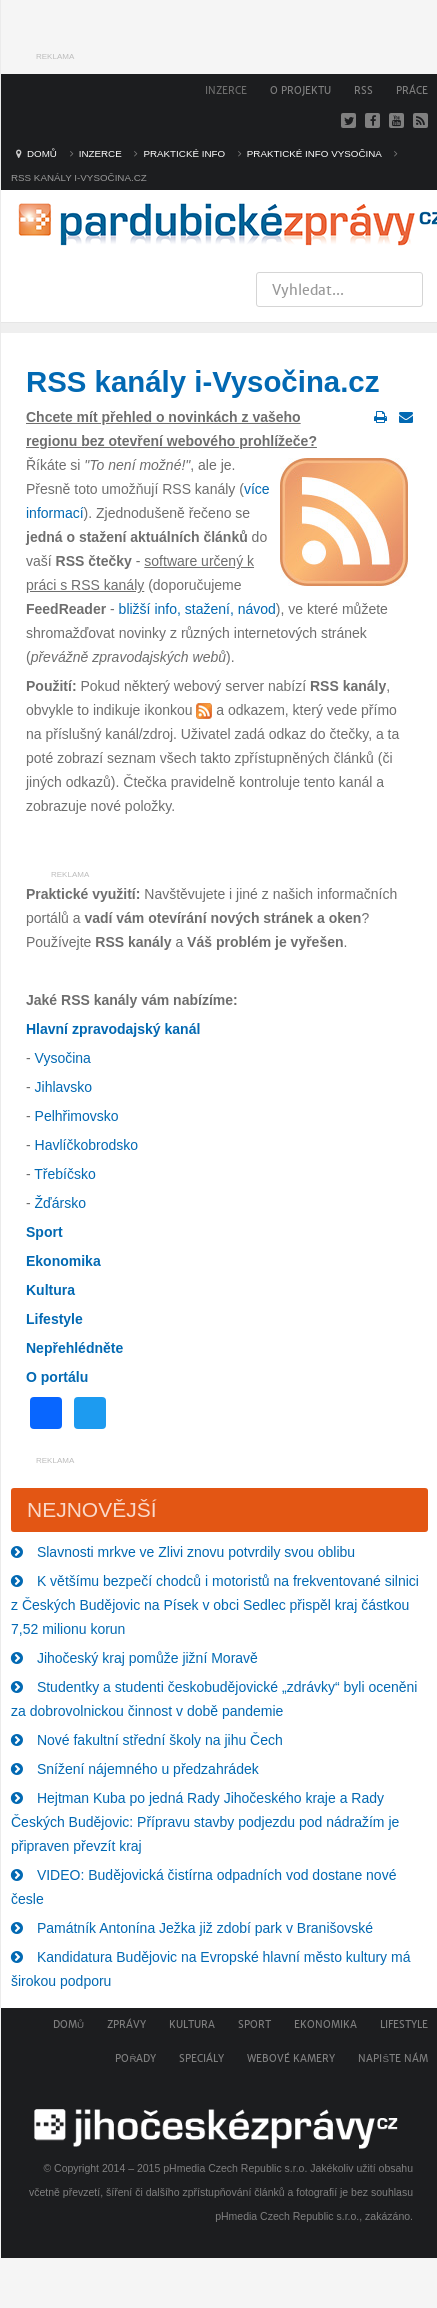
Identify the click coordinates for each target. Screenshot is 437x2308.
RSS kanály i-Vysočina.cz (202, 381)
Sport (254, 2024)
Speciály (201, 2058)
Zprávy (126, 2024)
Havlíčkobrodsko (87, 1145)
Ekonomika (325, 2024)
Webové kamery (291, 2058)
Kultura (192, 2024)
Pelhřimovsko (77, 1116)
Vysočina (63, 1058)
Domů (68, 2024)
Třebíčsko (64, 1174)
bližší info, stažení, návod (197, 609)
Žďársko (60, 1203)
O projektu (300, 90)
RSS (363, 90)
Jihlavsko (64, 1087)
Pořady (135, 2058)
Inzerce (226, 90)
